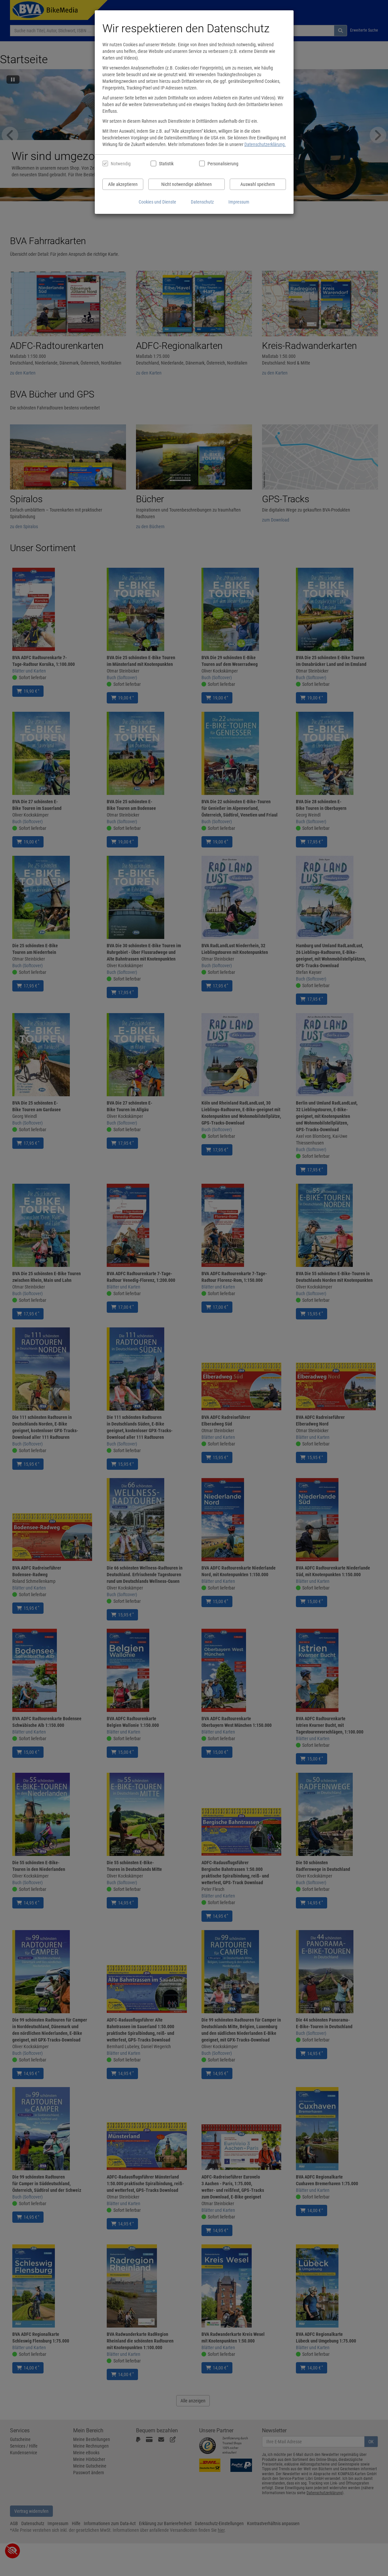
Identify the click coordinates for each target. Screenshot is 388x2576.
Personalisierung (222, 163)
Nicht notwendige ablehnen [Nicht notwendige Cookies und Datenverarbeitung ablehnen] (186, 184)
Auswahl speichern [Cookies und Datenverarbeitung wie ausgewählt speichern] (257, 184)
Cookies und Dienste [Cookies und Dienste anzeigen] (157, 202)
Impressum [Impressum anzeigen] (238, 202)
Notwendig (121, 163)
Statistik (166, 163)
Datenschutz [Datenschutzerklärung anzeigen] (202, 202)
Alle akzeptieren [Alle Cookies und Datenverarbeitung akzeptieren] (123, 184)
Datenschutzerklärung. (265, 144)
